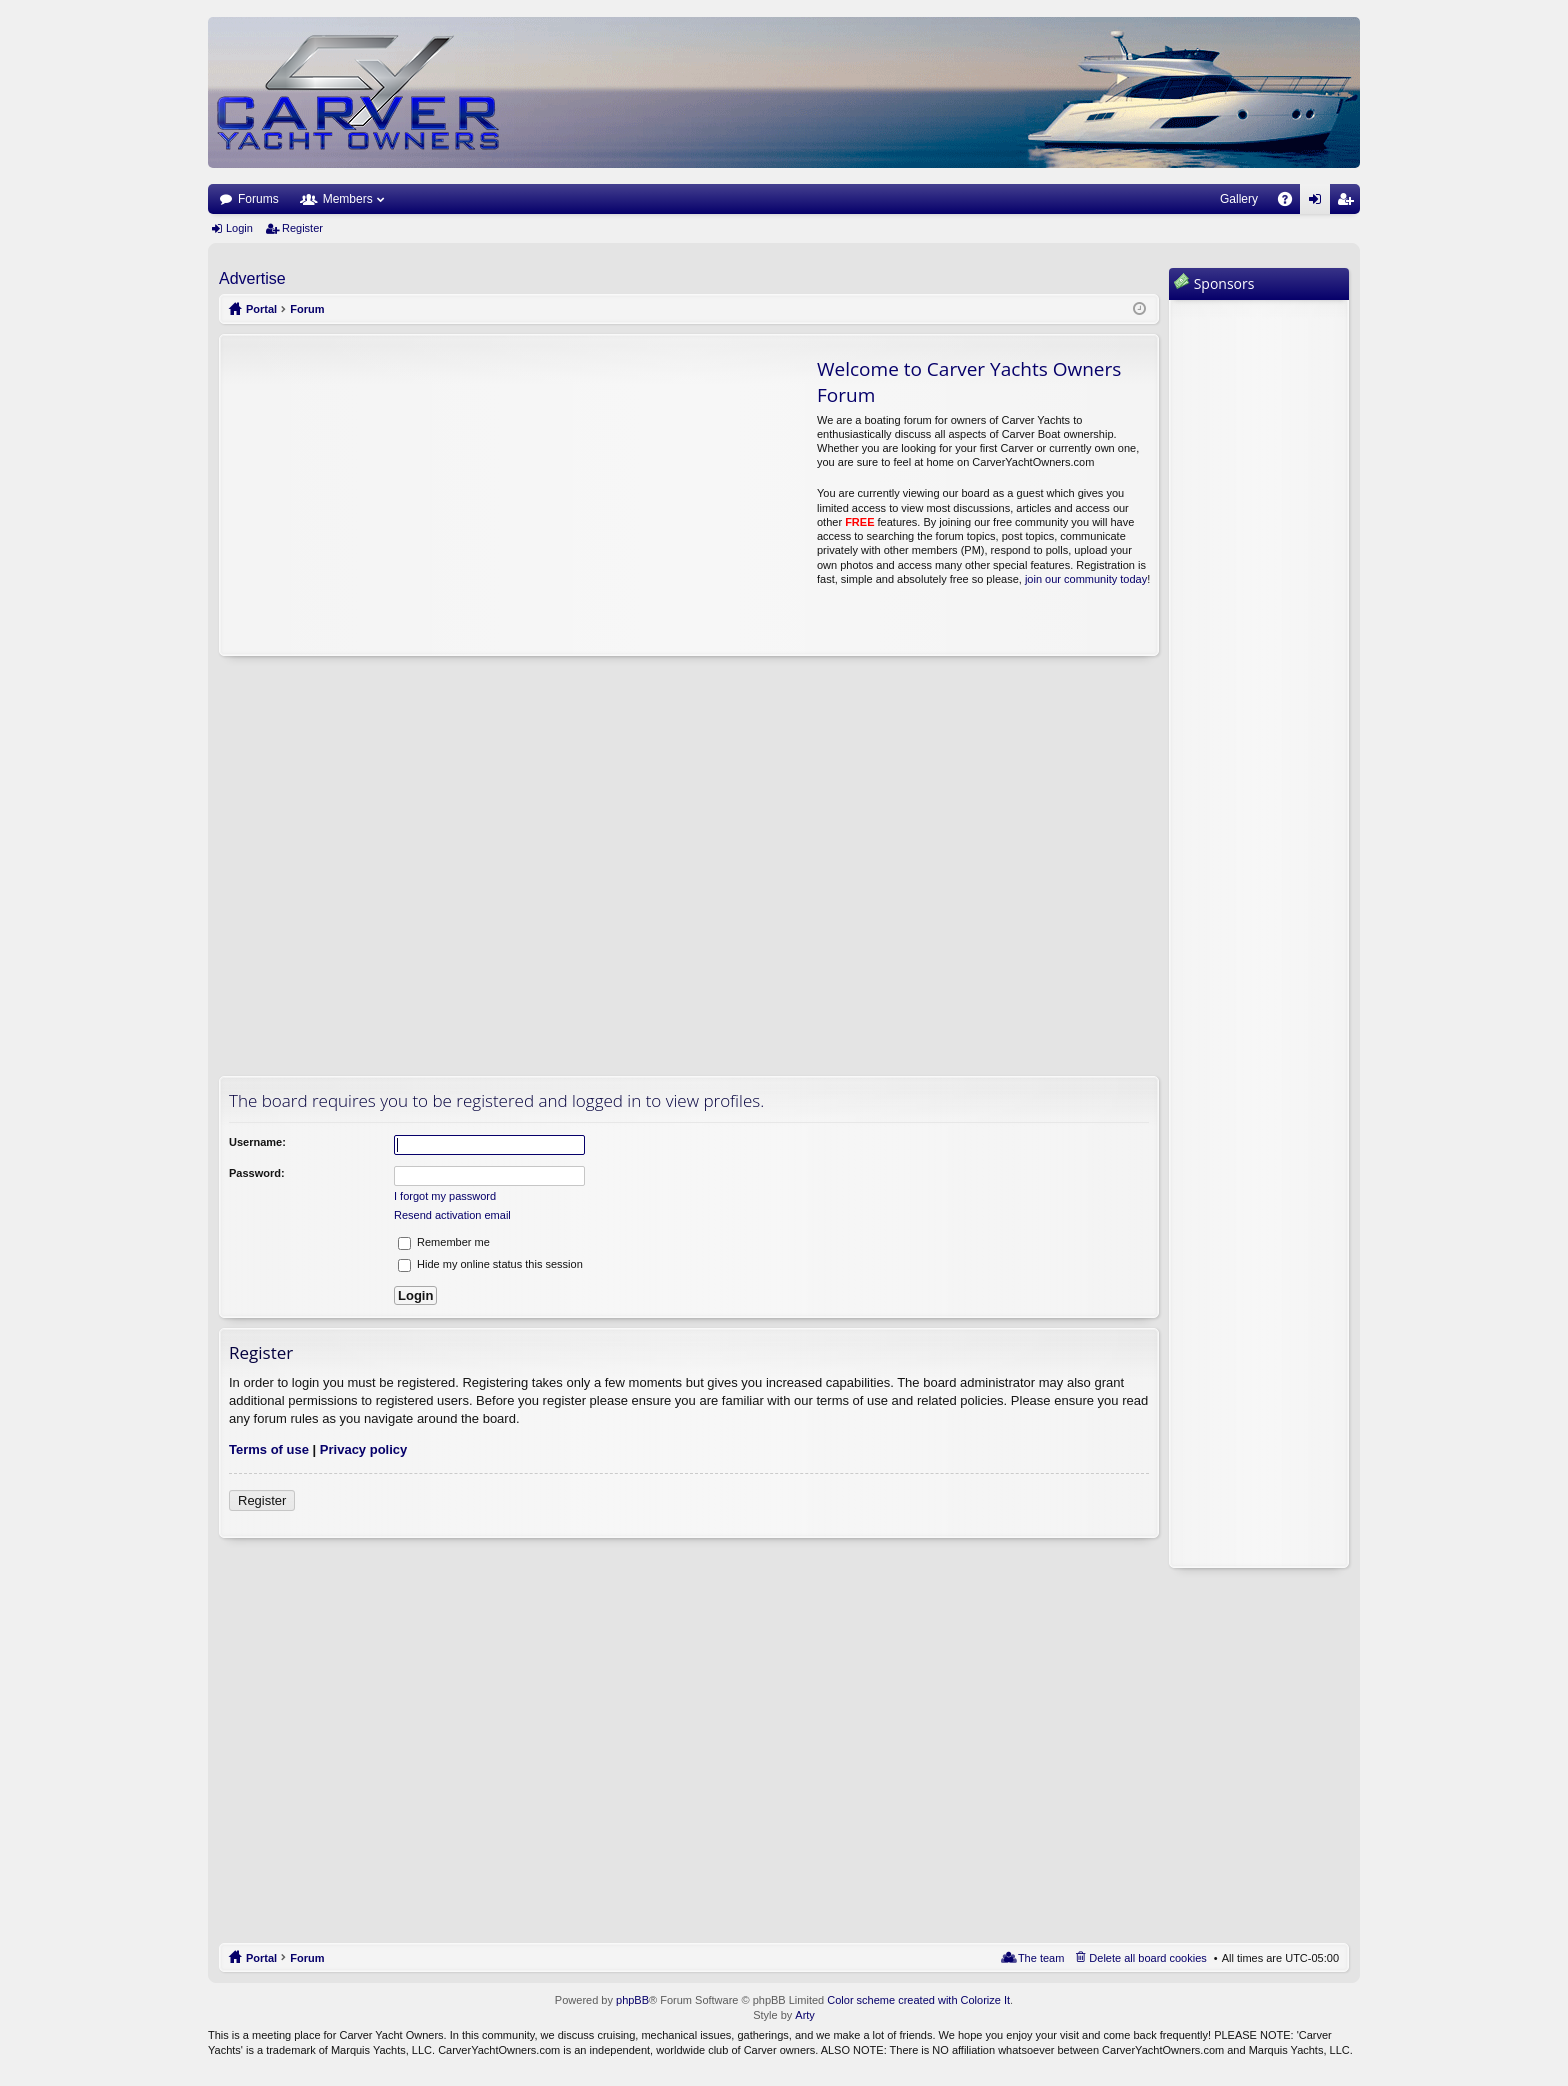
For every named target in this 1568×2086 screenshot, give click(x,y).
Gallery (1239, 199)
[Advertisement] (408, 495)
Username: (257, 1142)
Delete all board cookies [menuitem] (1147, 1958)
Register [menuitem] (1349, 203)
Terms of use (269, 1449)
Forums (258, 199)
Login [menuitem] (1319, 203)
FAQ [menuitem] (1291, 203)
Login (239, 228)
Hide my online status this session (490, 1264)
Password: (257, 1173)
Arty (805, 2015)
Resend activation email (452, 1215)
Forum (307, 1958)
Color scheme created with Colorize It (918, 2000)
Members (348, 199)
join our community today (1086, 579)
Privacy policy (363, 1449)
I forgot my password (445, 1196)
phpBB (632, 2000)
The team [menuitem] (1041, 1958)
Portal (261, 309)
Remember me (444, 1242)
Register (302, 228)
